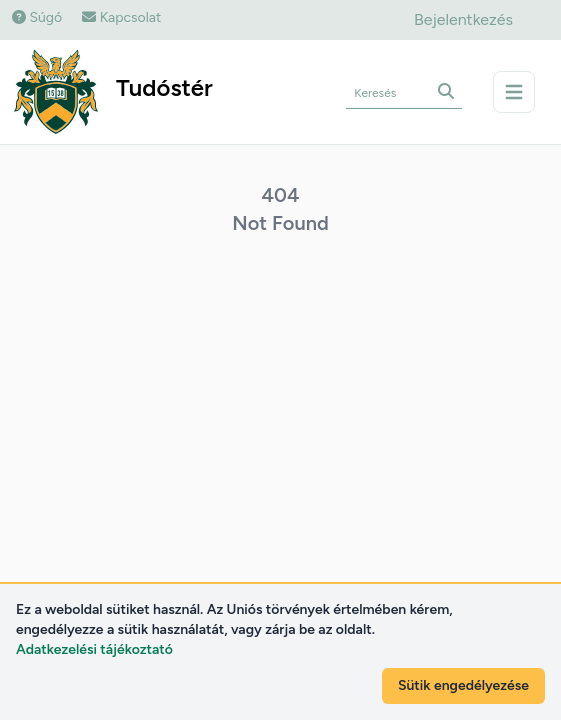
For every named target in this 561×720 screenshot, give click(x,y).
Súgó (37, 17)
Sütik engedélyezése (463, 685)
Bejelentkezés (463, 19)
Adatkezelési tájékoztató (94, 649)
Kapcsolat (121, 17)
